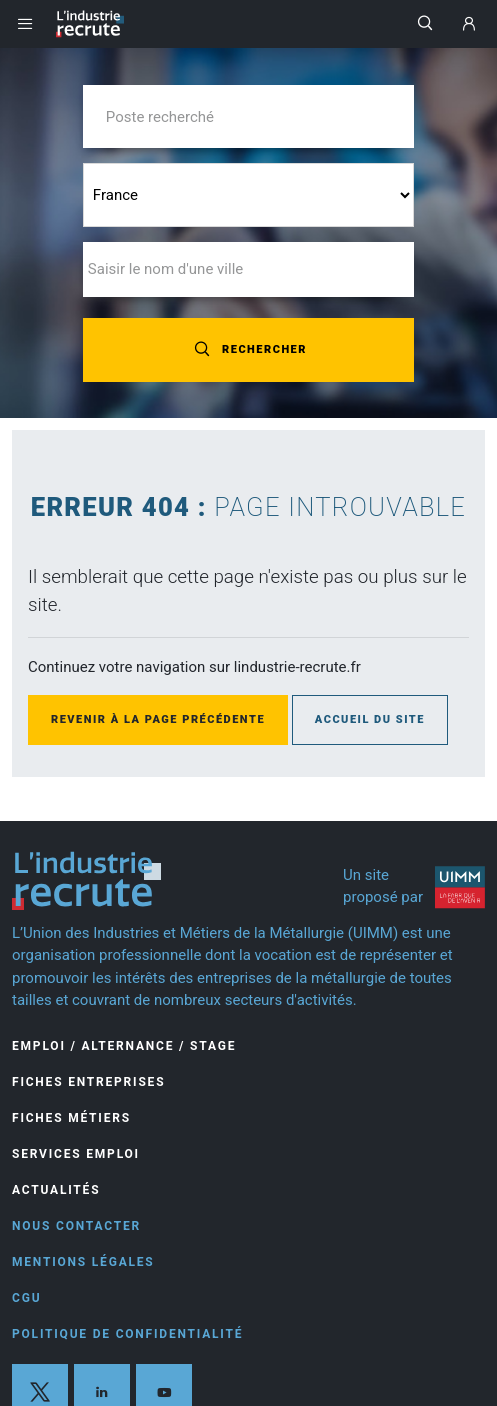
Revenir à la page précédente (158, 719)
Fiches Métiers (71, 1118)
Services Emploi (76, 1154)
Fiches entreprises (88, 1082)
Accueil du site (370, 719)
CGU (26, 1298)
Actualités (56, 1190)
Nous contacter (76, 1226)
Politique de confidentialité (127, 1334)
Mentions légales (83, 1262)
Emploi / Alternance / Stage (124, 1046)
